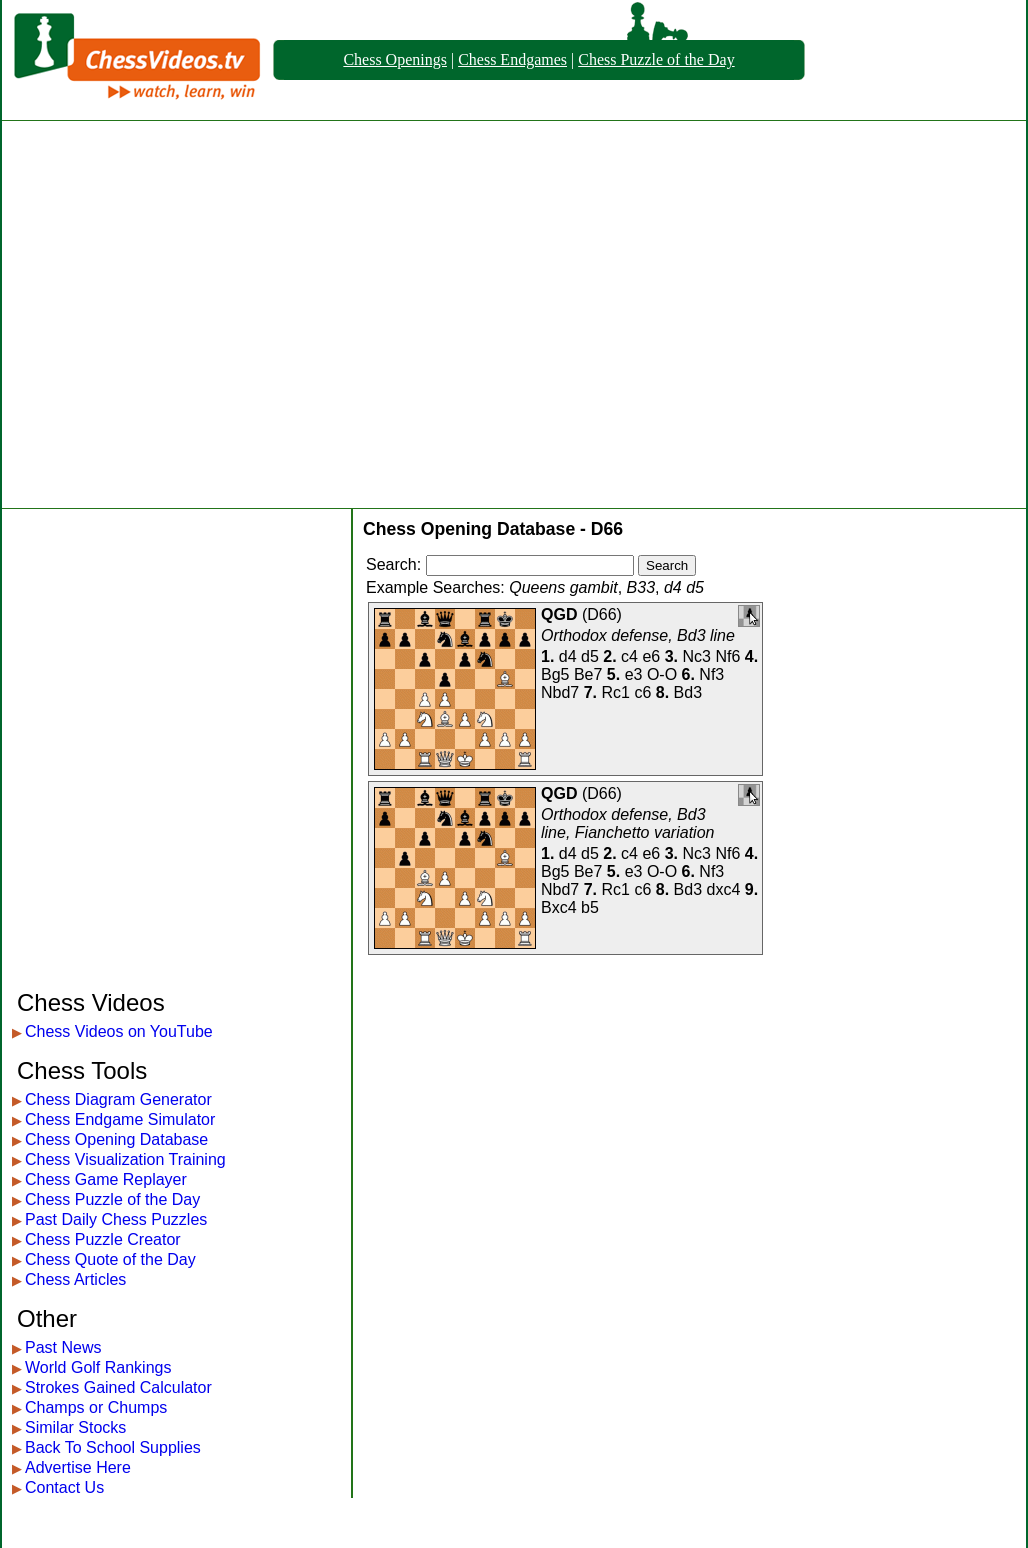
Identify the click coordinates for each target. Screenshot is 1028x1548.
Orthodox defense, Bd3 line (638, 635)
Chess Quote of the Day (110, 1259)
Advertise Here (78, 1467)
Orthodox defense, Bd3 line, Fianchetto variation (627, 823)
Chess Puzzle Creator (103, 1239)
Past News (63, 1347)
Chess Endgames (512, 59)
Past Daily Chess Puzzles (116, 1219)
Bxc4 (559, 907)
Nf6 (727, 656)
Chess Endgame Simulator (120, 1119)
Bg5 (555, 674)
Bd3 (688, 692)
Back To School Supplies (113, 1447)
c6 (642, 692)
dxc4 (723, 889)
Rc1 (616, 692)
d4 (568, 656)
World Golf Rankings (98, 1367)
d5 (590, 656)
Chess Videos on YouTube (119, 1031)
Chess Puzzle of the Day (656, 59)
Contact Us (64, 1487)
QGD (559, 614)
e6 (651, 656)
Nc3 (697, 656)
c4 (629, 656)
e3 (634, 674)
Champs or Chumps (96, 1407)
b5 (590, 907)
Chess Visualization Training (125, 1159)
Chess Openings (395, 59)
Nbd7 (560, 692)
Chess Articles (75, 1279)
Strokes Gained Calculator (118, 1387)
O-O (662, 674)
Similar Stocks (75, 1427)
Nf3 (711, 674)
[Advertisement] (187, 314)
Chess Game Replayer (106, 1179)
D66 (601, 614)
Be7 (588, 674)
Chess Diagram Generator (118, 1099)
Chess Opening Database (116, 1139)
